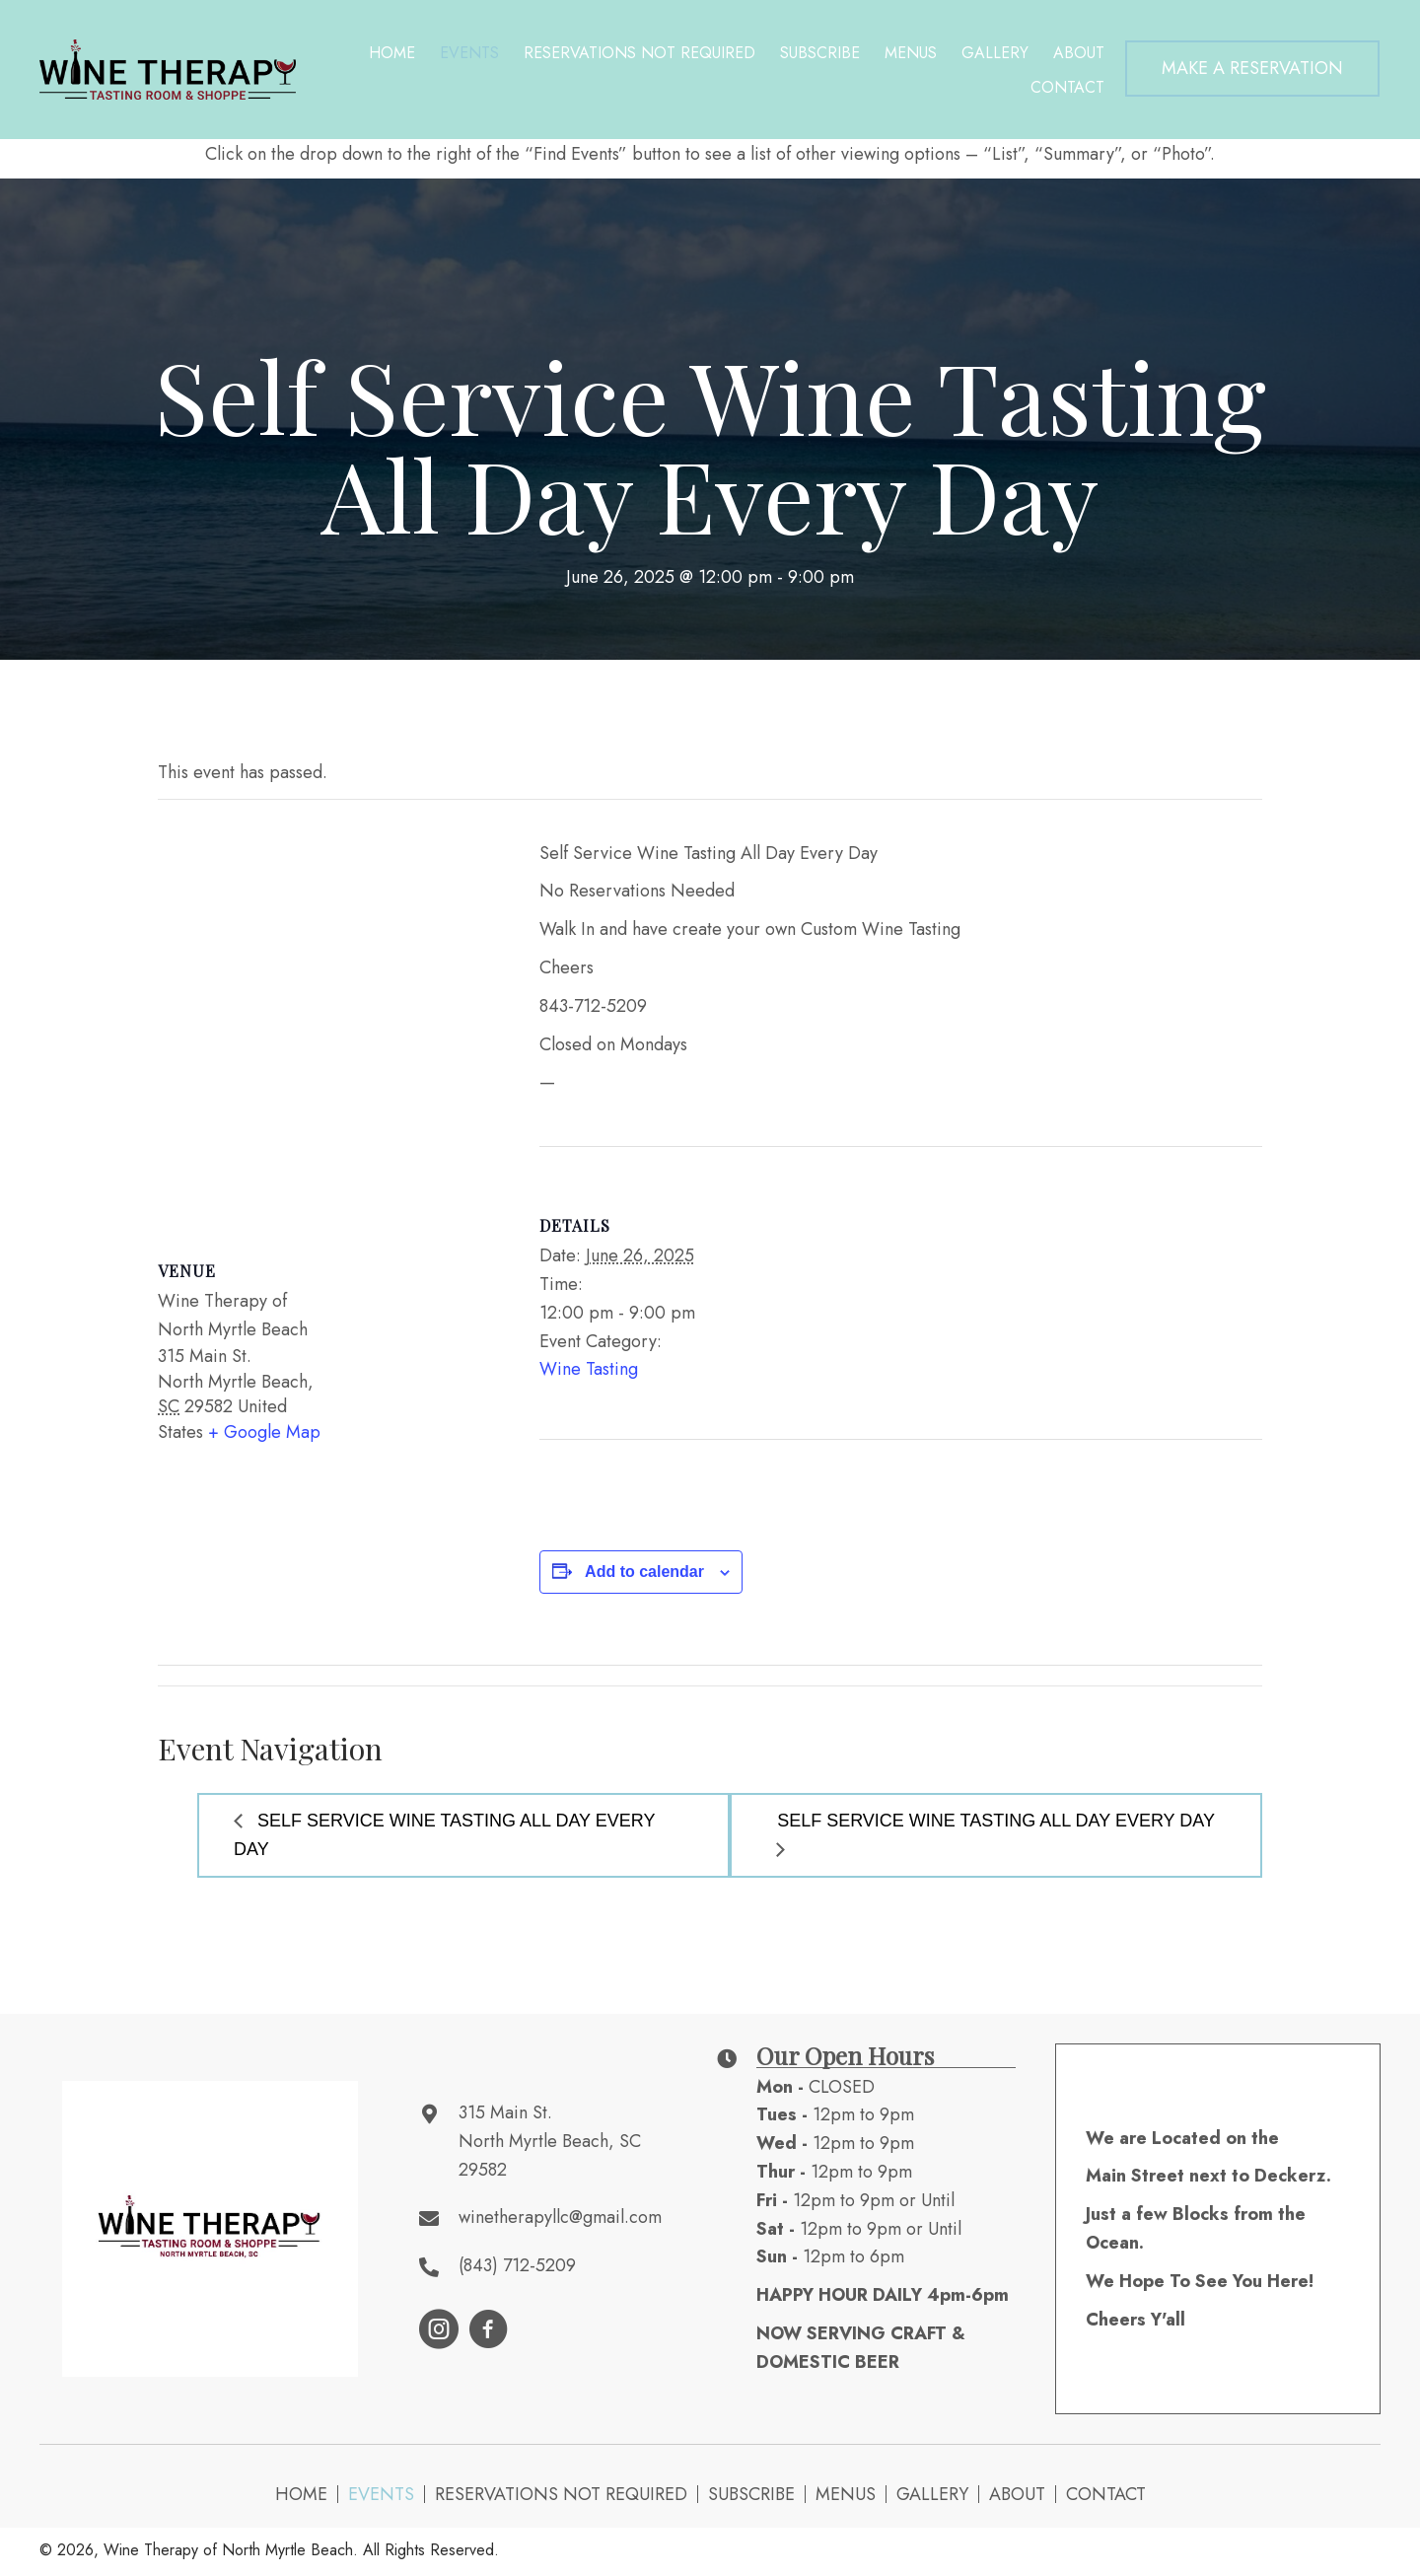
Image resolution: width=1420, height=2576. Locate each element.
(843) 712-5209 (517, 2265)
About (1017, 2494)
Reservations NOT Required (561, 2494)
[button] (1252, 68)
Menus (846, 2494)
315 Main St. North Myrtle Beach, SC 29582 (550, 2141)
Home (301, 2494)
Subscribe (751, 2494)
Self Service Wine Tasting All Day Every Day (444, 1835)
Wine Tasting (588, 1369)
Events (381, 2494)
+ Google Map (264, 1432)
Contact (1106, 2494)
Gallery (932, 2494)
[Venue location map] (329, 1011)
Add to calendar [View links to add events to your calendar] (644, 1571)
